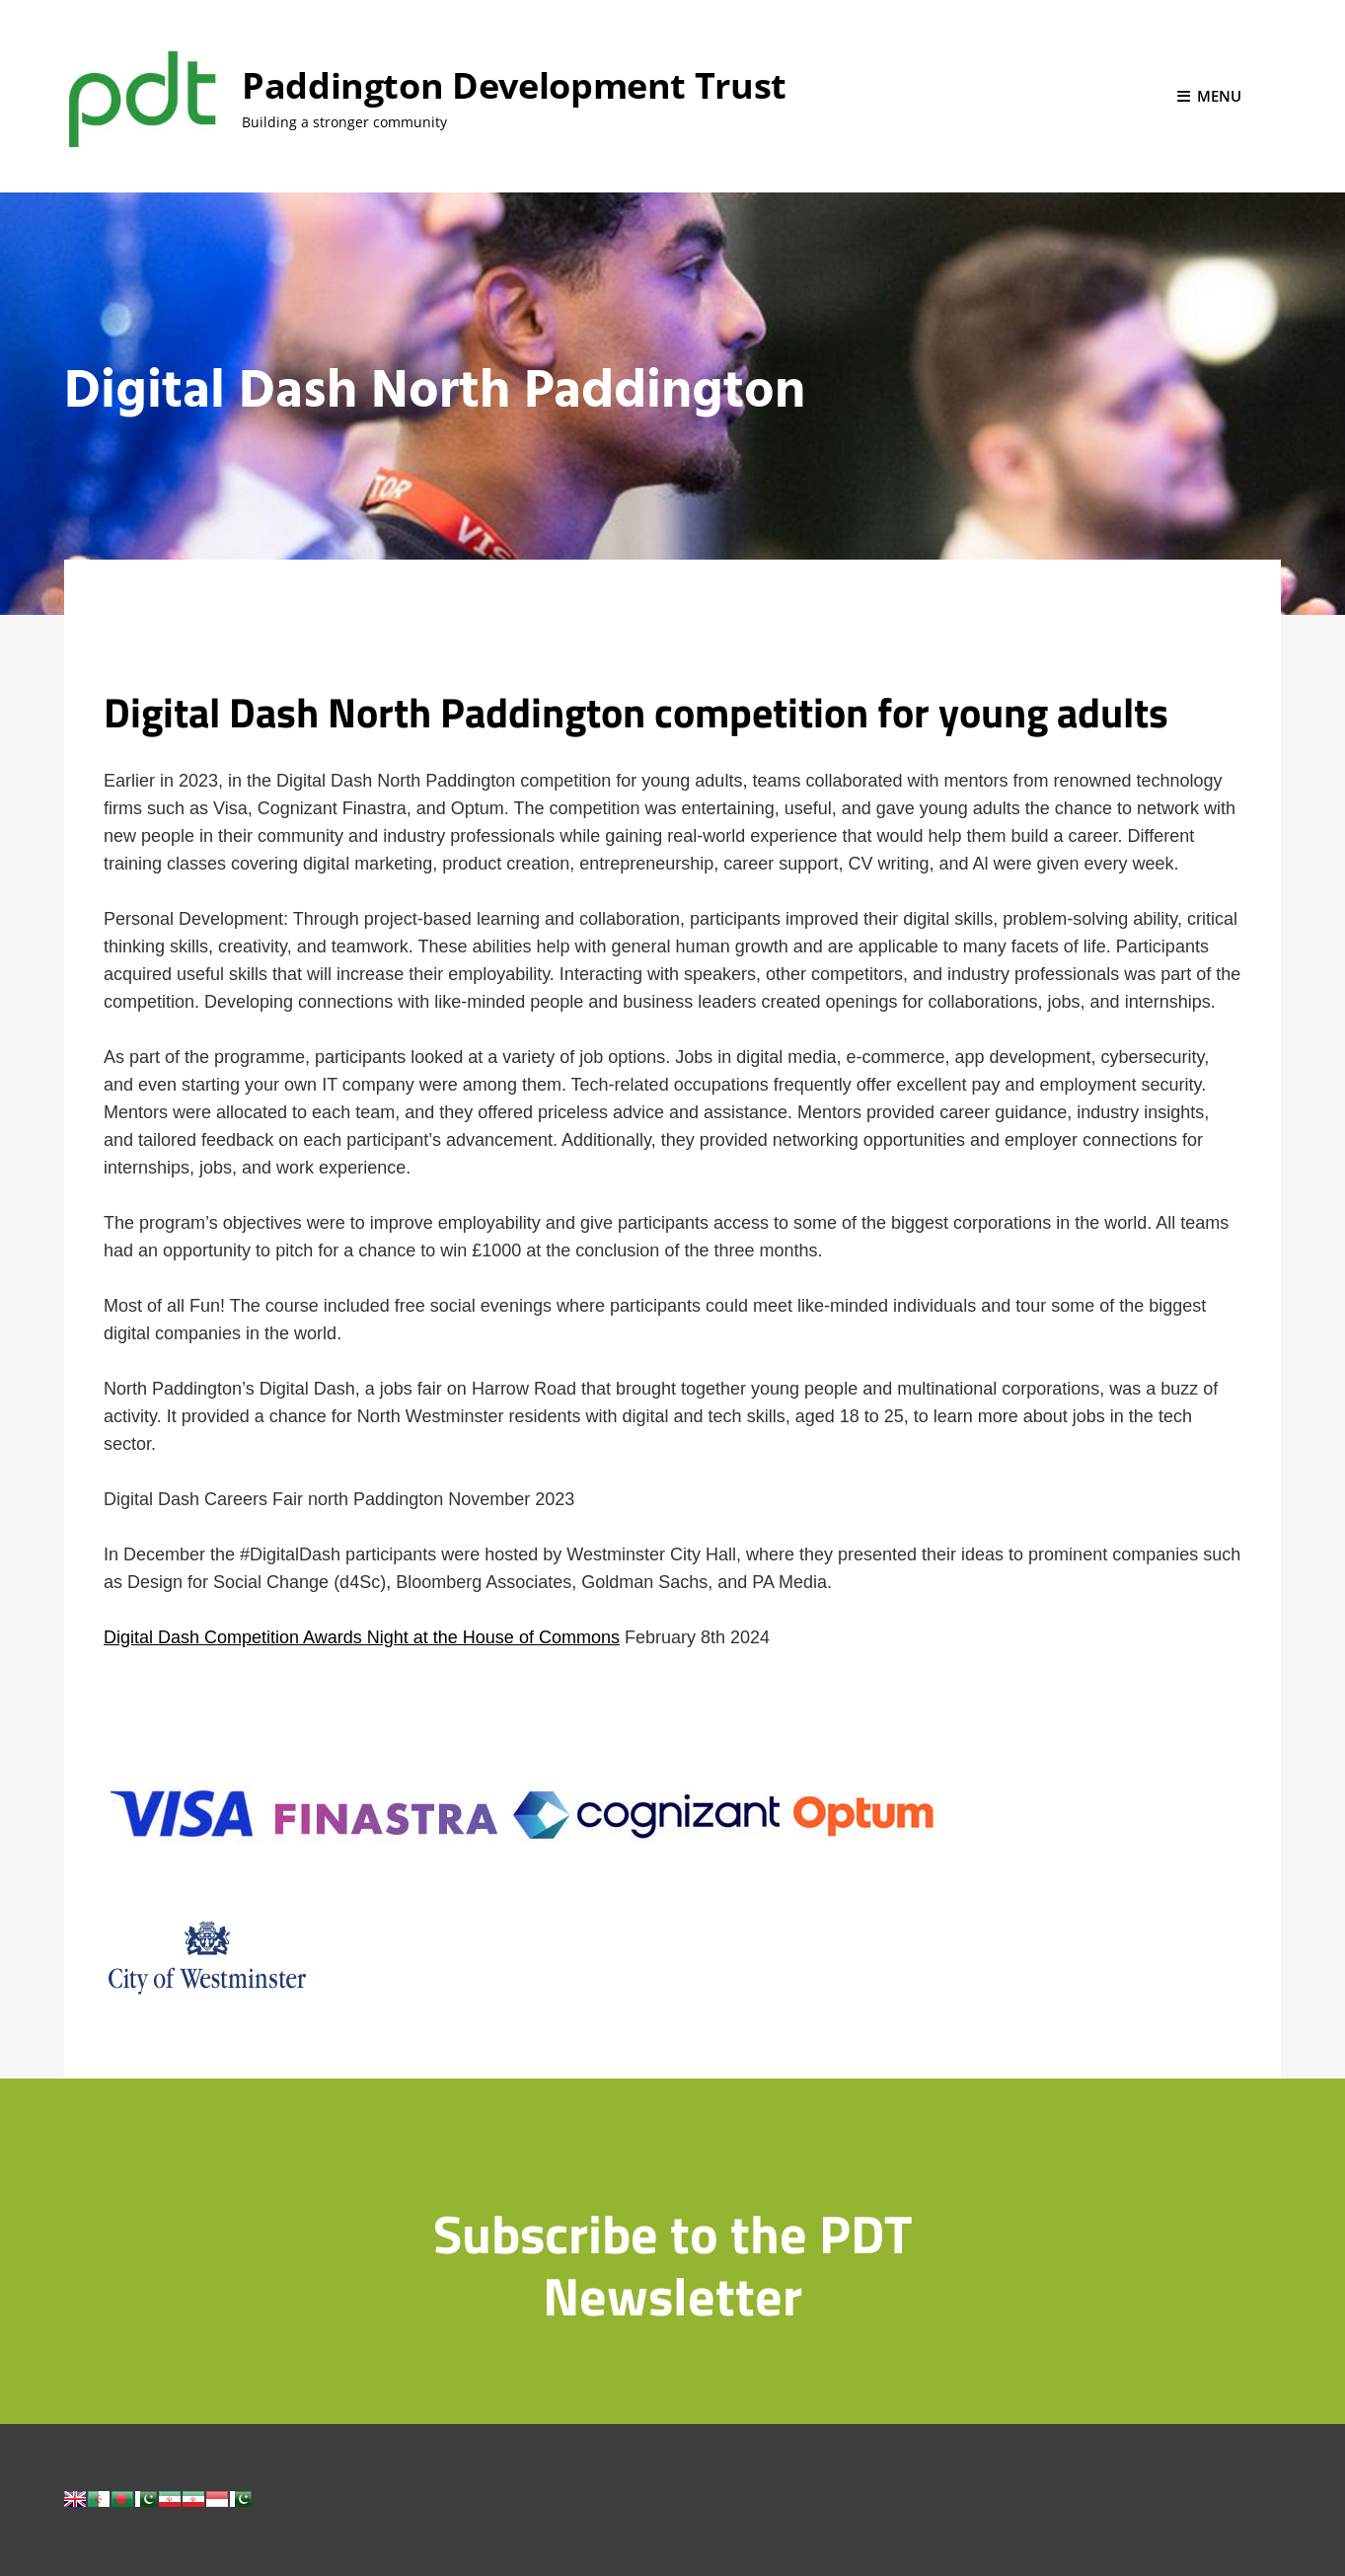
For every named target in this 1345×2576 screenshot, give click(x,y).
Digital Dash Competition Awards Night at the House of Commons (362, 1637)
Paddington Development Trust (514, 85)
